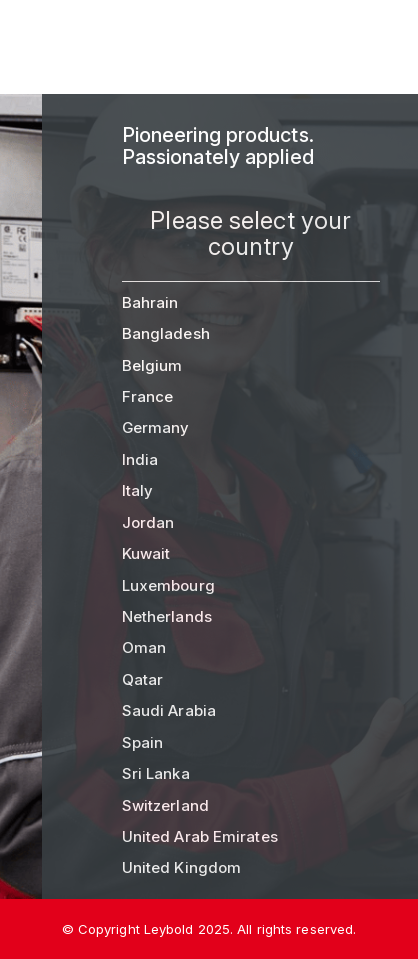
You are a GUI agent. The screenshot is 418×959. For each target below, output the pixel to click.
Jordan (148, 522)
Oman (144, 647)
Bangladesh (166, 333)
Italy (138, 490)
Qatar (143, 679)
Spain (143, 742)
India (140, 459)
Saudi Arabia (169, 710)
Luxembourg (168, 585)
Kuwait (146, 553)
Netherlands (167, 616)
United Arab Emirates (200, 836)
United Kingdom (181, 867)
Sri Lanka (156, 773)
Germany (156, 427)
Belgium (152, 365)
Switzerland (165, 805)
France (148, 396)
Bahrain (150, 302)
